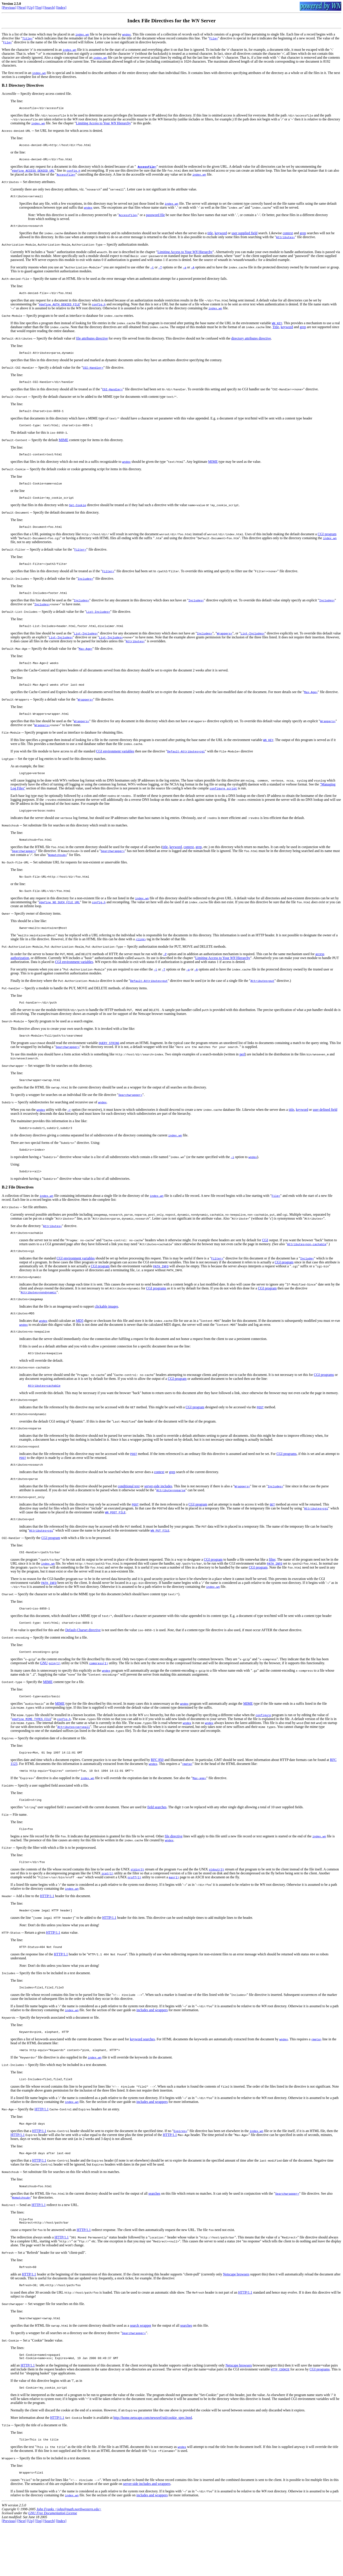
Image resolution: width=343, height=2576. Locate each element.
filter (272, 1592)
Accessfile (9, 93)
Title (275, 331)
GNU (44, 1698)
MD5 (79, 1345)
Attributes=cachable (44, 1412)
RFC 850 (157, 1796)
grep (303, 236)
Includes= (85, 588)
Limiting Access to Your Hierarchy (103, 124)
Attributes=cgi (316, 1540)
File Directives (21, 1208)
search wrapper (140, 2373)
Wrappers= (224, 644)
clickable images (106, 1330)
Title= (27, 38)
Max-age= (199, 1815)
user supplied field (244, 236)
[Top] (38, 7)
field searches (156, 1844)
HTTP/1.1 (47, 1935)
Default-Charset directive (83, 1664)
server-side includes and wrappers (146, 2535)
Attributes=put (262, 998)
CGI (265, 1262)
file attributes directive (92, 342)
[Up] (30, 7)
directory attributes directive (251, 342)
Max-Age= (85, 660)
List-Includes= (98, 622)
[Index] (61, 7)
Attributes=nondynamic (39, 1315)
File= (213, 38)
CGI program (327, 543)
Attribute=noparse (171, 1521)
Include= (307, 1281)
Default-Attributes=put (149, 998)
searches (154, 2238)
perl (242, 1072)
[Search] (49, 7)
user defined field (325, 1128)
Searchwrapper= (24, 866)
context (288, 236)
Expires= (180, 2174)
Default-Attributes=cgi (186, 764)
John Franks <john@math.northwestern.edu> (68, 2560)
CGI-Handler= (93, 372)
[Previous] (9, 7)
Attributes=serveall (73, 1762)
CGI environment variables (115, 764)
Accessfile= (66, 176)
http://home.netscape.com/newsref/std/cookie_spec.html (152, 2467)
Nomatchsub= (57, 870)
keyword (221, 236)
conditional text (129, 1517)
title (210, 236)
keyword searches (142, 2080)
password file (155, 217)
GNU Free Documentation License (52, 2564)
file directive (173, 1874)
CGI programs (156, 1311)
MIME (63, 446)
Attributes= (285, 240)
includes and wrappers (152, 2051)
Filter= (80, 559)
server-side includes (158, 1517)
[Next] (21, 7)
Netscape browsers (236, 2321)
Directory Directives (26, 85)
